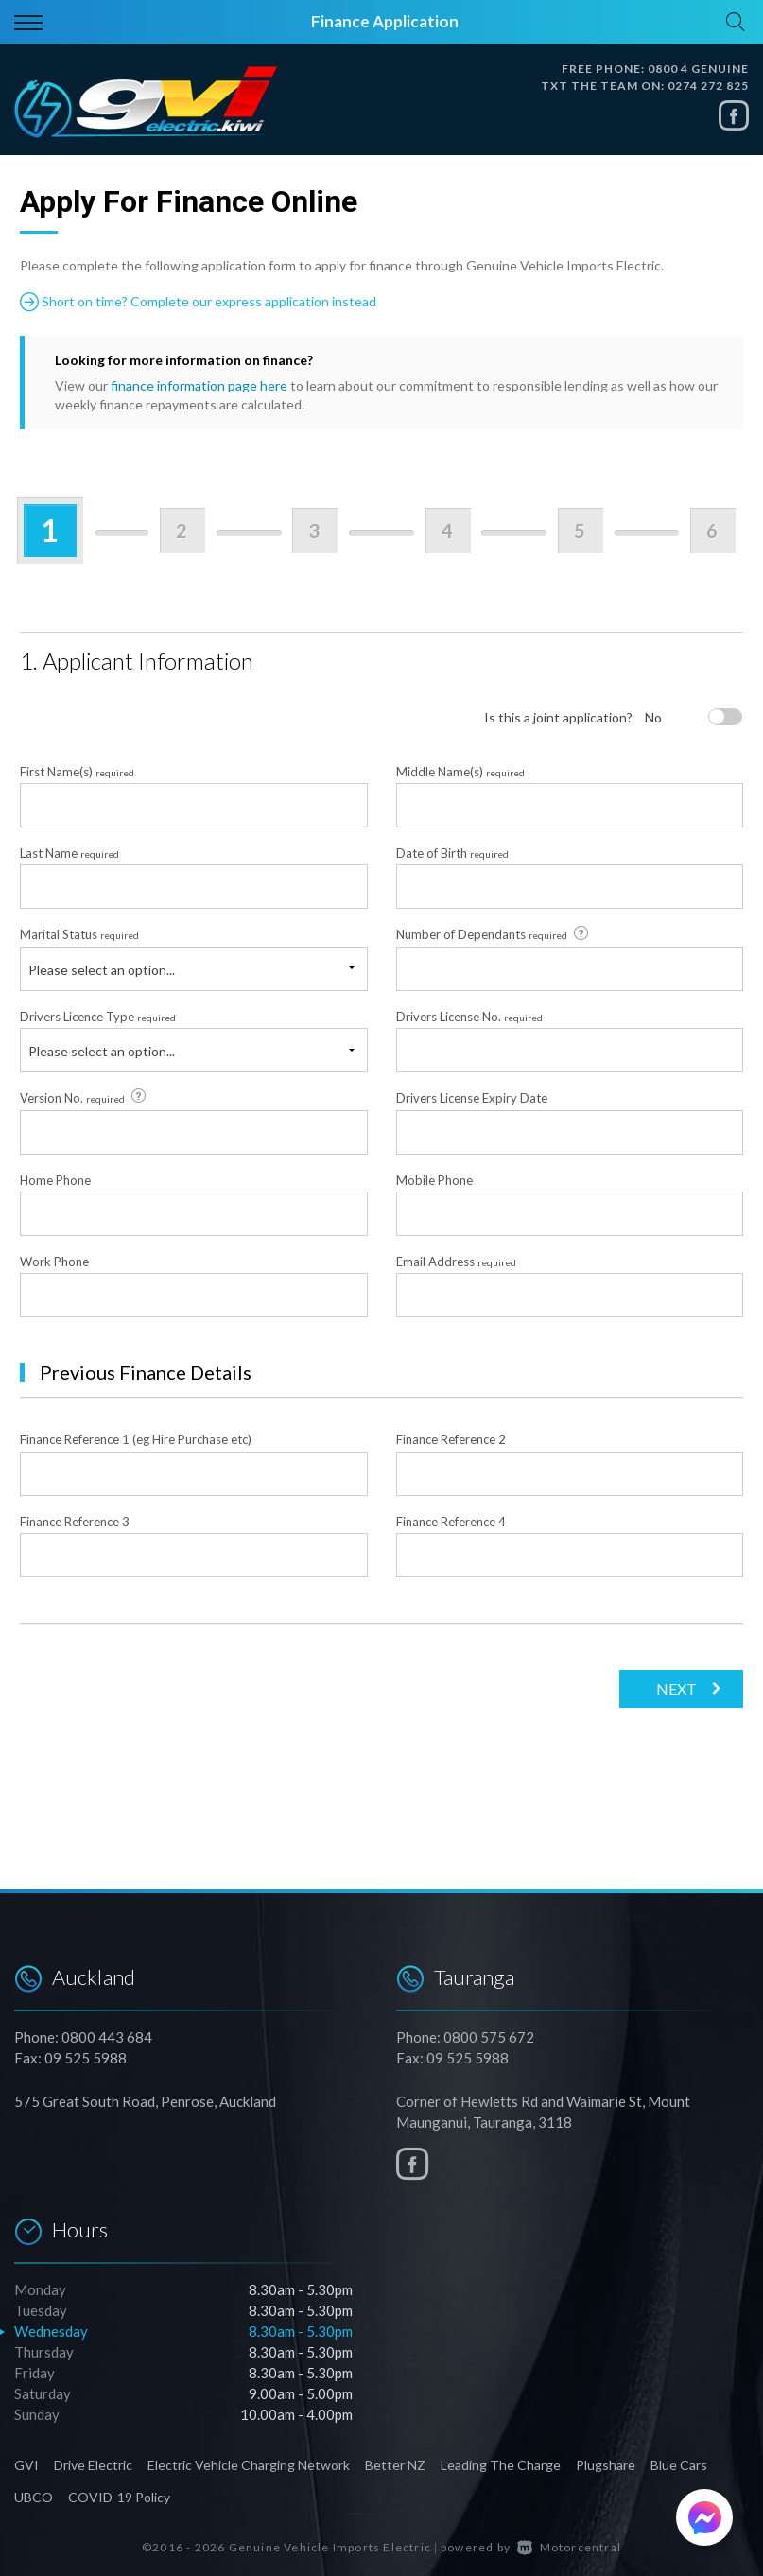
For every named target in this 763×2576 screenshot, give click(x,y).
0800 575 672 (488, 2036)
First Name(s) (77, 771)
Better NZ (395, 2465)
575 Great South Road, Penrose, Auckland (145, 2101)
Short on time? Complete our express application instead (198, 301)
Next (676, 1688)
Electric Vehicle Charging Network (248, 2465)
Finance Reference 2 (451, 1439)
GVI (26, 2465)
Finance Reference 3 (75, 1521)
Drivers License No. (469, 1016)
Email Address (456, 1261)
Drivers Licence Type (98, 1016)
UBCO (33, 2497)
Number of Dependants (493, 934)
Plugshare (605, 2465)
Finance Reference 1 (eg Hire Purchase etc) (135, 1439)
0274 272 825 (708, 85)
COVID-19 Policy (119, 2497)
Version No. (84, 1096)
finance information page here (199, 385)
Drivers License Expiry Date (471, 1097)
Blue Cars (678, 2465)
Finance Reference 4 (451, 1521)
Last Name (69, 853)
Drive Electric (93, 2465)
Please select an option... (101, 970)
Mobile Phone (434, 1180)
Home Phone (55, 1180)
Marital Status (79, 934)
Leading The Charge (501, 2465)
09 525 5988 (85, 2057)
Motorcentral (569, 2547)
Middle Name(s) (460, 771)
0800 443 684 (106, 2036)
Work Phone (54, 1261)
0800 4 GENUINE (698, 68)
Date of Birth (452, 853)
